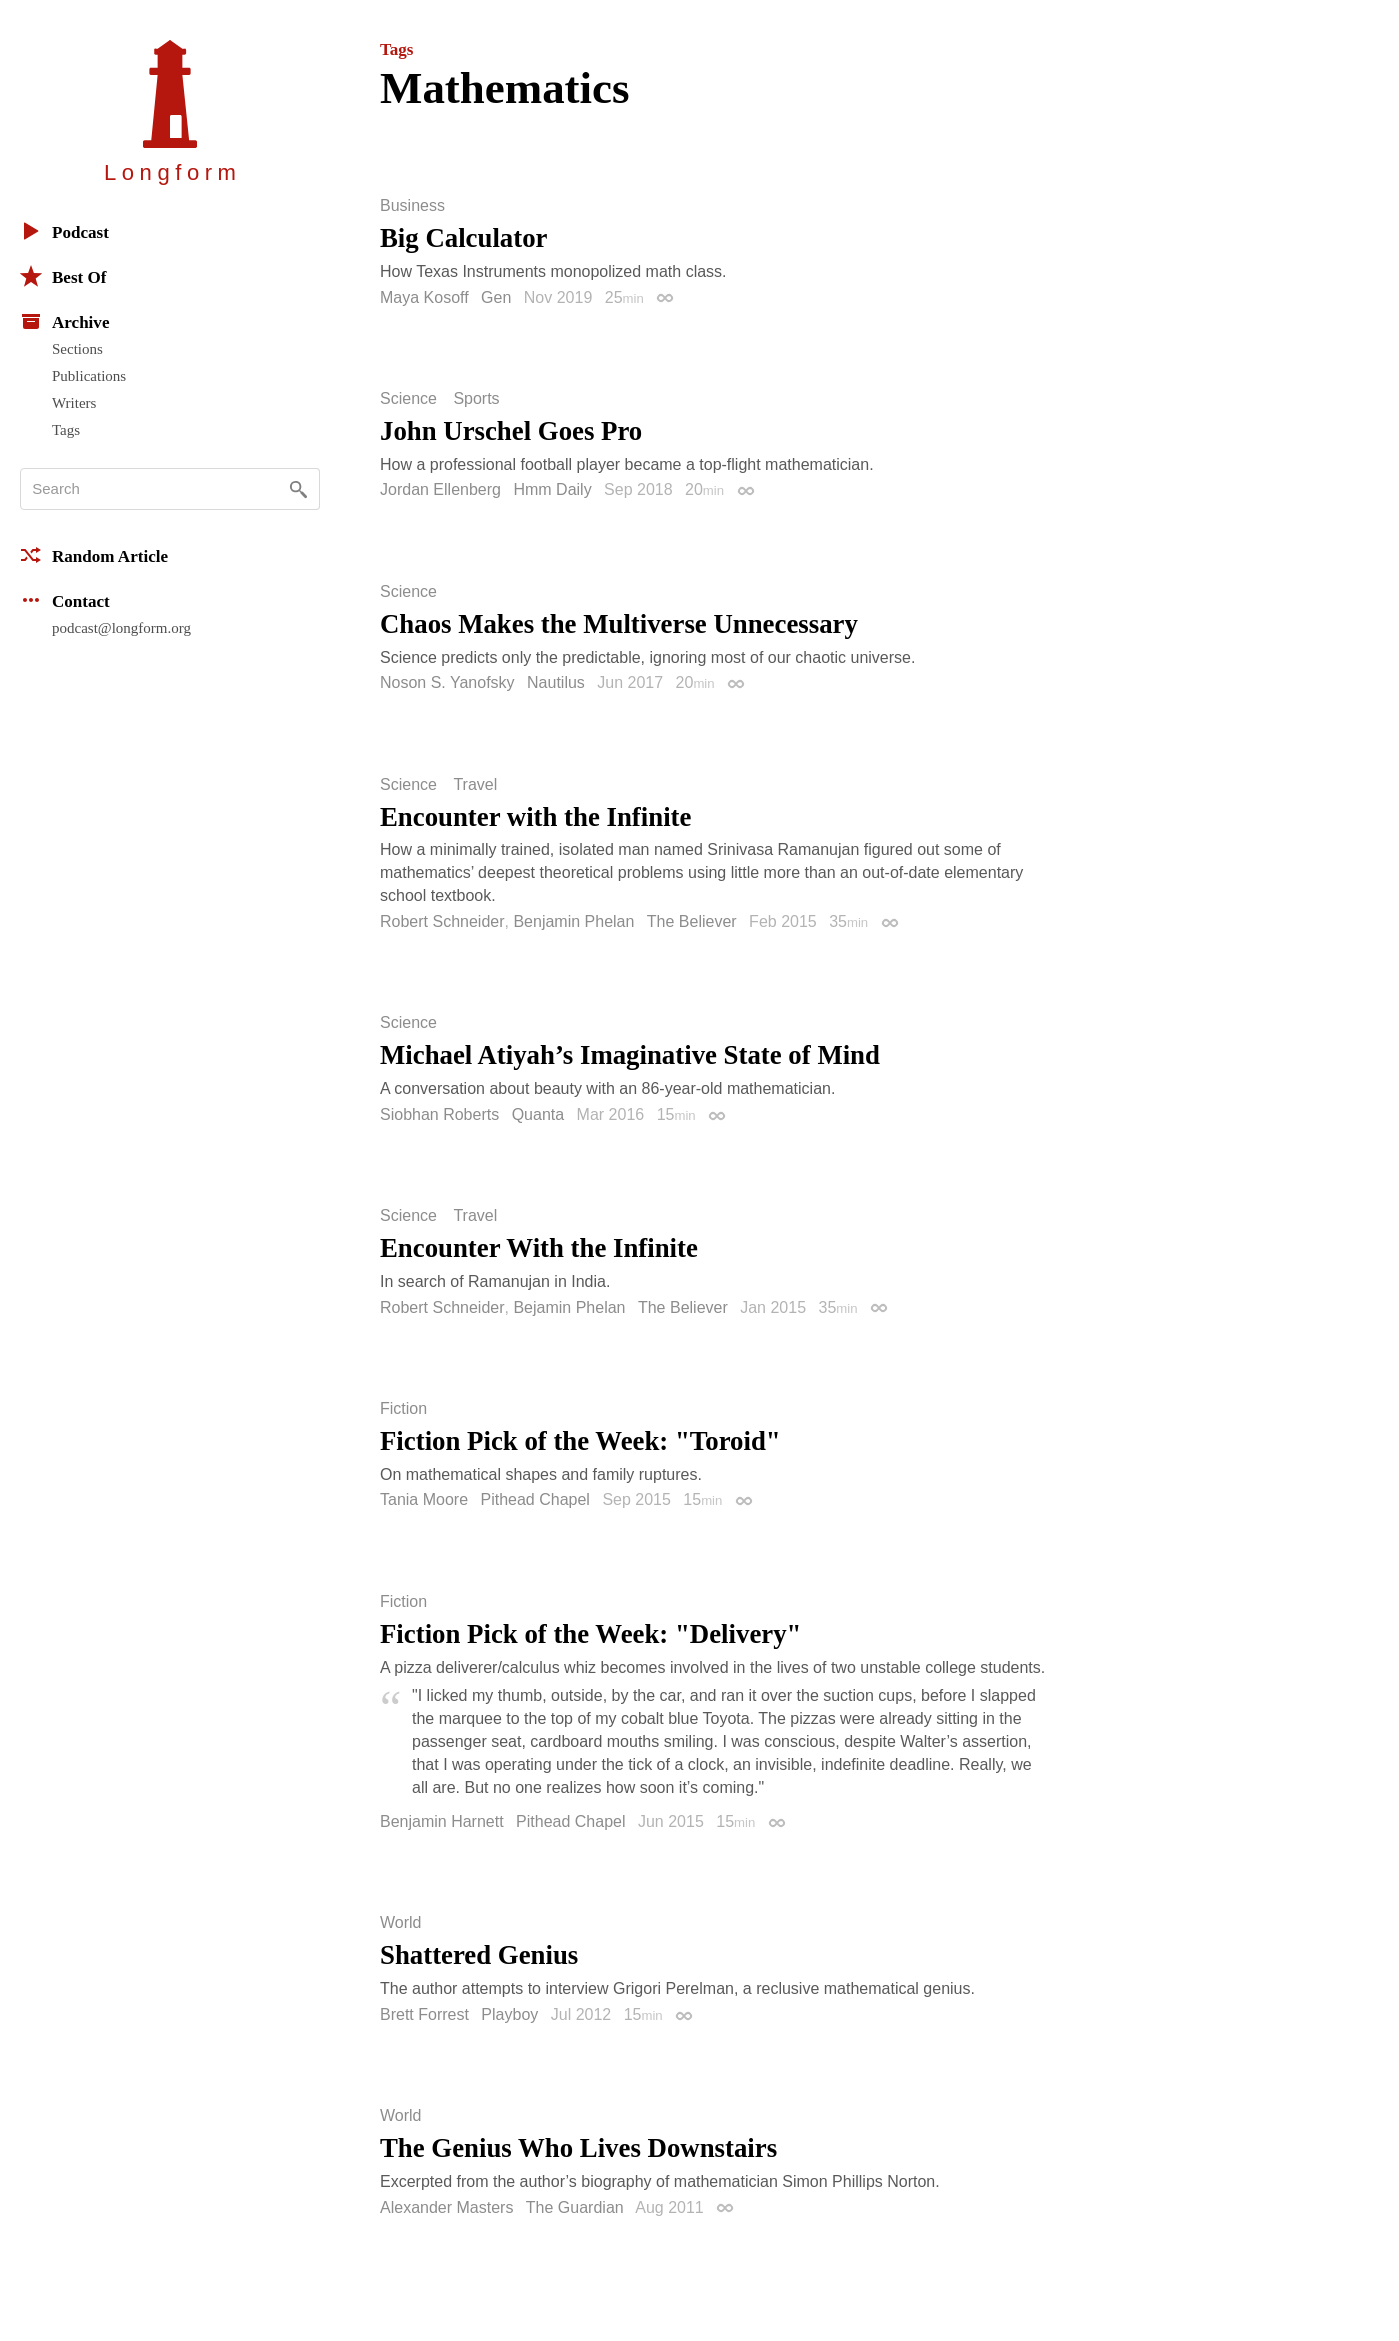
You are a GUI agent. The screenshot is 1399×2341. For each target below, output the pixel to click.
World (401, 1923)
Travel (475, 785)
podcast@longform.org (121, 628)
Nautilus (556, 682)
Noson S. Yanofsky (447, 682)
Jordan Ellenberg (440, 489)
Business (412, 206)
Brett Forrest (424, 2014)
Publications (89, 376)
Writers (74, 403)
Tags (66, 430)
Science (408, 399)
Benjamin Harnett (442, 1821)
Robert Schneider (442, 921)
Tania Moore (424, 1499)
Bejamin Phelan (569, 1307)
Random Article (94, 555)
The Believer (692, 921)
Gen (496, 297)
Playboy (509, 2014)
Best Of (63, 276)
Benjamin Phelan (573, 921)
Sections (77, 349)
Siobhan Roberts (439, 1114)
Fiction (403, 1409)
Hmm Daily (552, 489)
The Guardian (575, 2207)
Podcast (64, 231)
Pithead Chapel (535, 1499)
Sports (476, 399)
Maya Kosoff (424, 297)
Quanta (538, 1114)
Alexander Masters (446, 2207)
